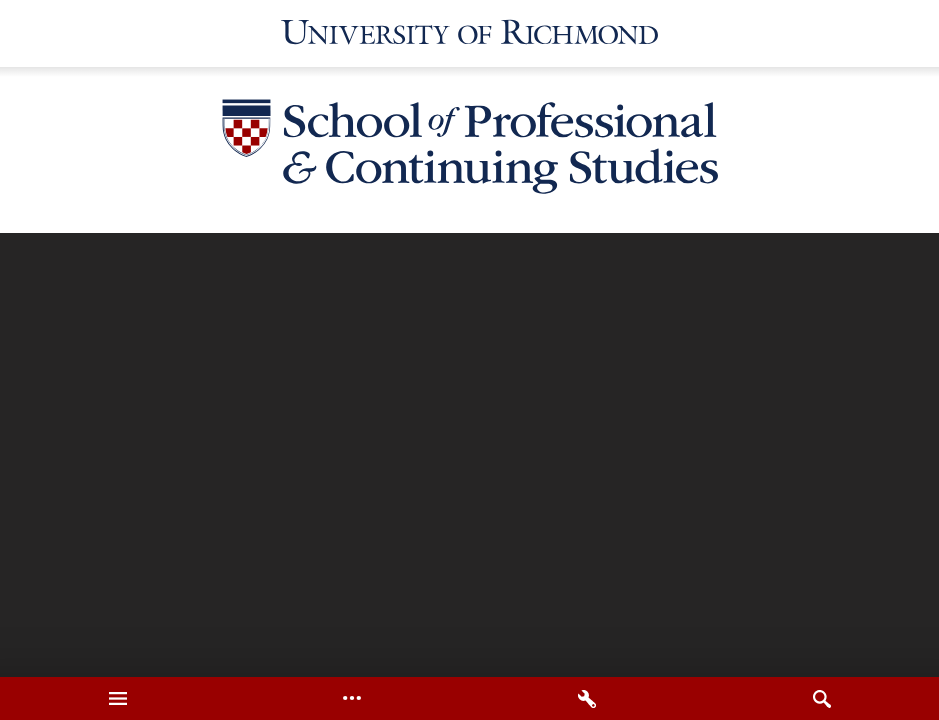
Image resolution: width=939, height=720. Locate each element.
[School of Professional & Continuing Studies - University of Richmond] (470, 150)
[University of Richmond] (470, 33)
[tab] (117, 698)
